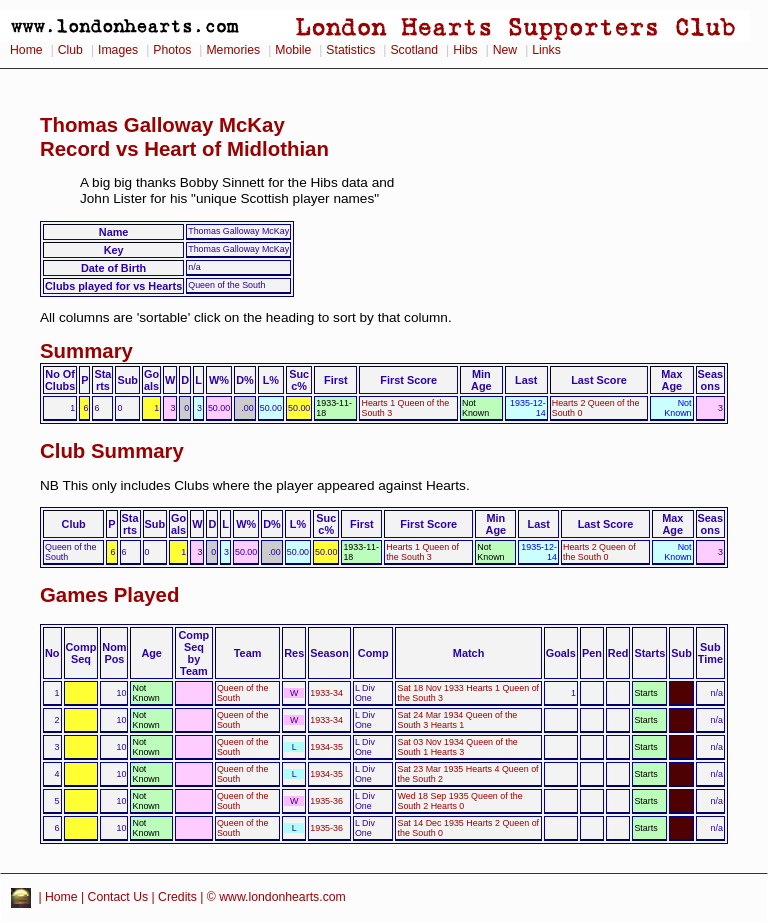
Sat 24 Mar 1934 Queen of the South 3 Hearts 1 (457, 720)
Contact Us (118, 897)
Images (118, 50)
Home (26, 50)
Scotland (414, 50)
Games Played (109, 595)
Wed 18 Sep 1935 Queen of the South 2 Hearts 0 (459, 801)
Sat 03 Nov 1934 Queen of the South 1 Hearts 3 (457, 747)
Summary (86, 351)
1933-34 (326, 693)
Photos (172, 50)
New (505, 50)
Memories (233, 50)
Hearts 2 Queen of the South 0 (599, 552)
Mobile (293, 50)
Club (70, 50)
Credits (177, 897)
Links (546, 50)
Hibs (465, 50)
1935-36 (326, 801)
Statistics (350, 50)
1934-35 (326, 747)
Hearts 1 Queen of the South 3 (422, 552)
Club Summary (112, 451)
